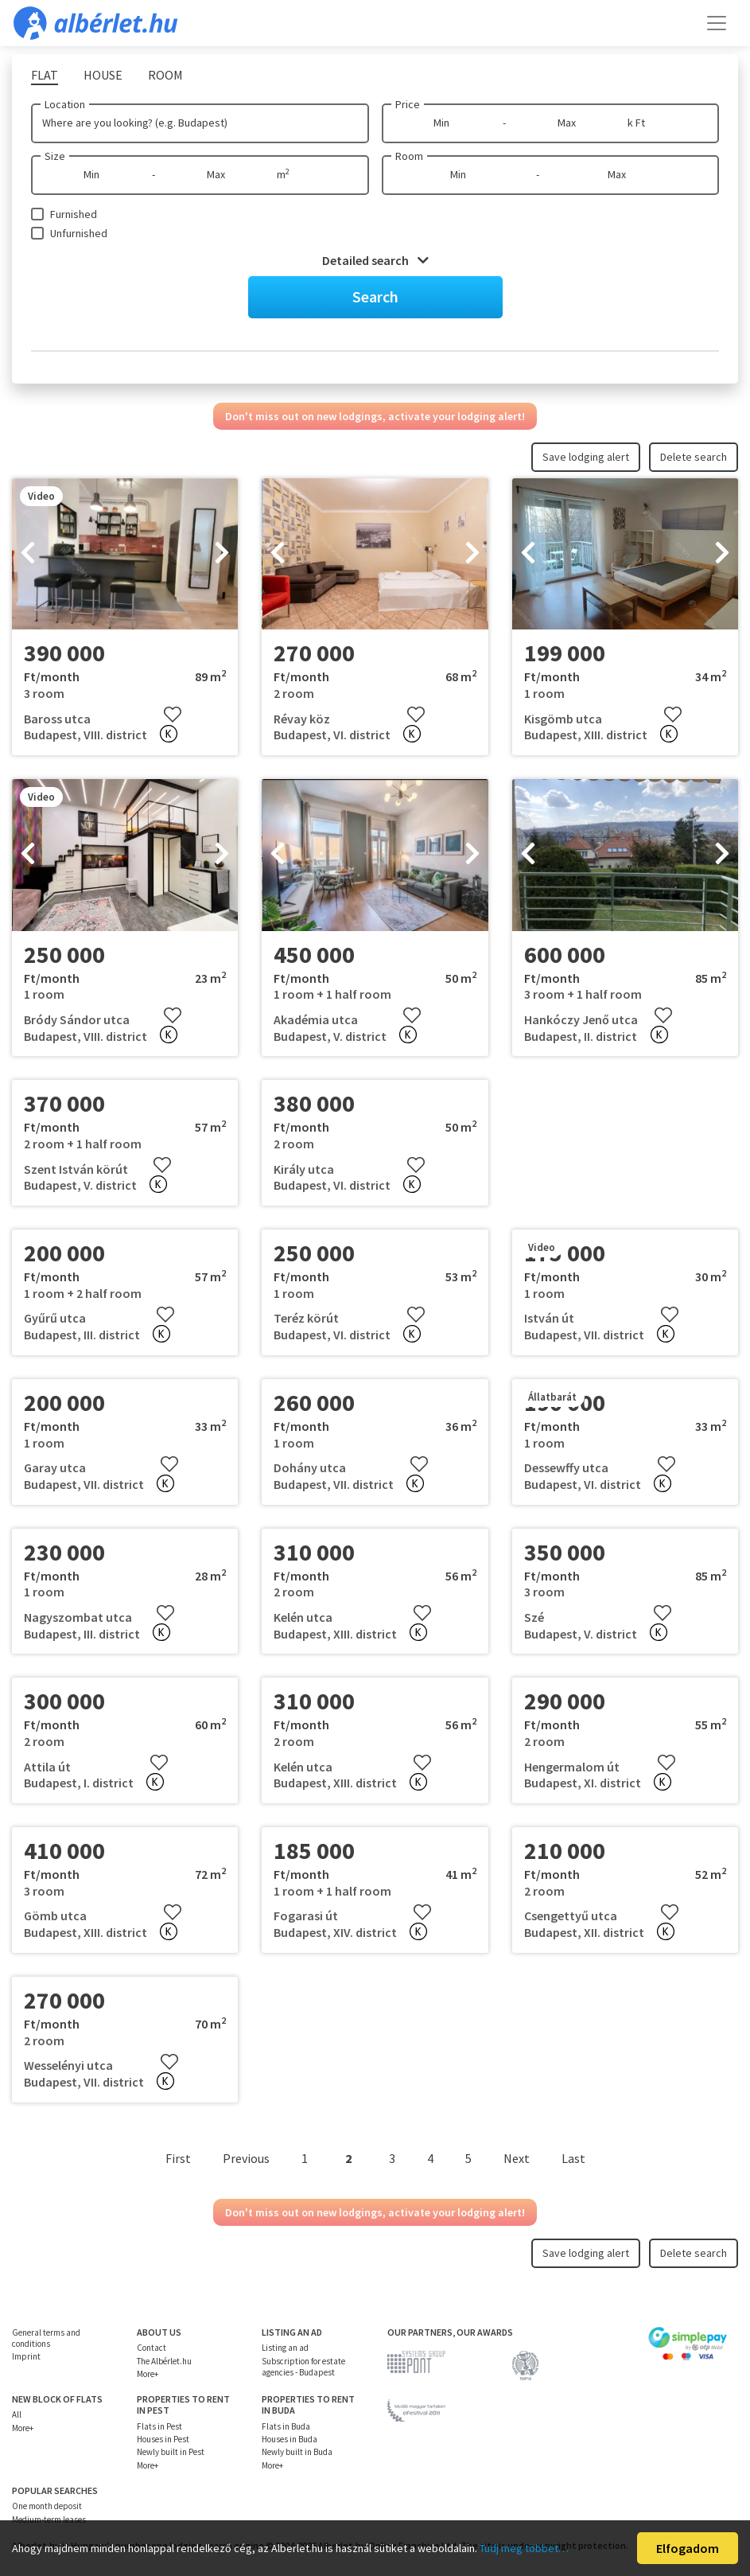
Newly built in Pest (170, 2451)
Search (375, 296)
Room (409, 156)
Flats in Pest (159, 2426)
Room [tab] (165, 75)
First (178, 2158)
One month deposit (47, 2506)
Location (65, 104)
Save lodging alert (585, 457)
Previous (246, 2158)
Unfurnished (78, 233)
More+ (147, 2373)
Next (516, 2158)
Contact (151, 2347)
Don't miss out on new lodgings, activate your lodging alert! (375, 416)
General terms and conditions (46, 2338)
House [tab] (103, 75)
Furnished (73, 214)
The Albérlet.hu (164, 2361)
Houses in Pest (163, 2439)
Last (573, 2158)
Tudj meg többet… (524, 2548)
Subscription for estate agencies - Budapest (303, 2367)
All (16, 2414)
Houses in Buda (289, 2439)
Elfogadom (687, 2548)
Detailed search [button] (375, 260)
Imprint (26, 2356)
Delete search (693, 457)
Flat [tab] (44, 75)
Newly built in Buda (297, 2451)
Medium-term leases (49, 2519)
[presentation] (28, 554)
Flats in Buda (286, 2426)
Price (407, 104)
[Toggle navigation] (716, 23)
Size (55, 156)
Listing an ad (285, 2347)
